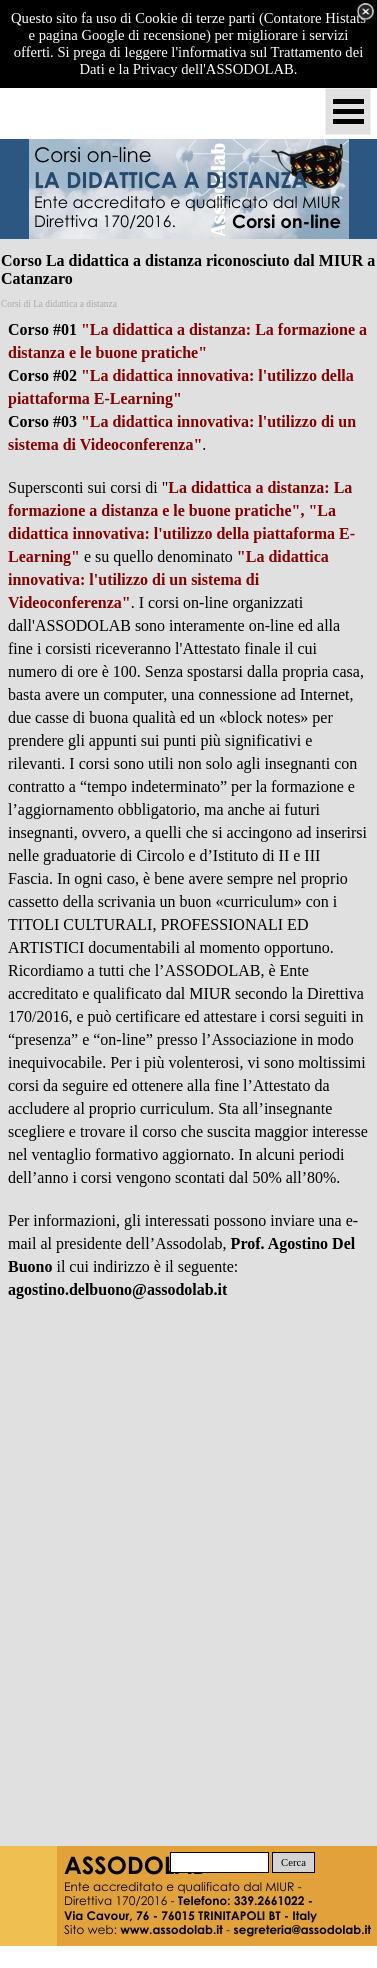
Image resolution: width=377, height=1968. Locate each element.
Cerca (293, 1862)
